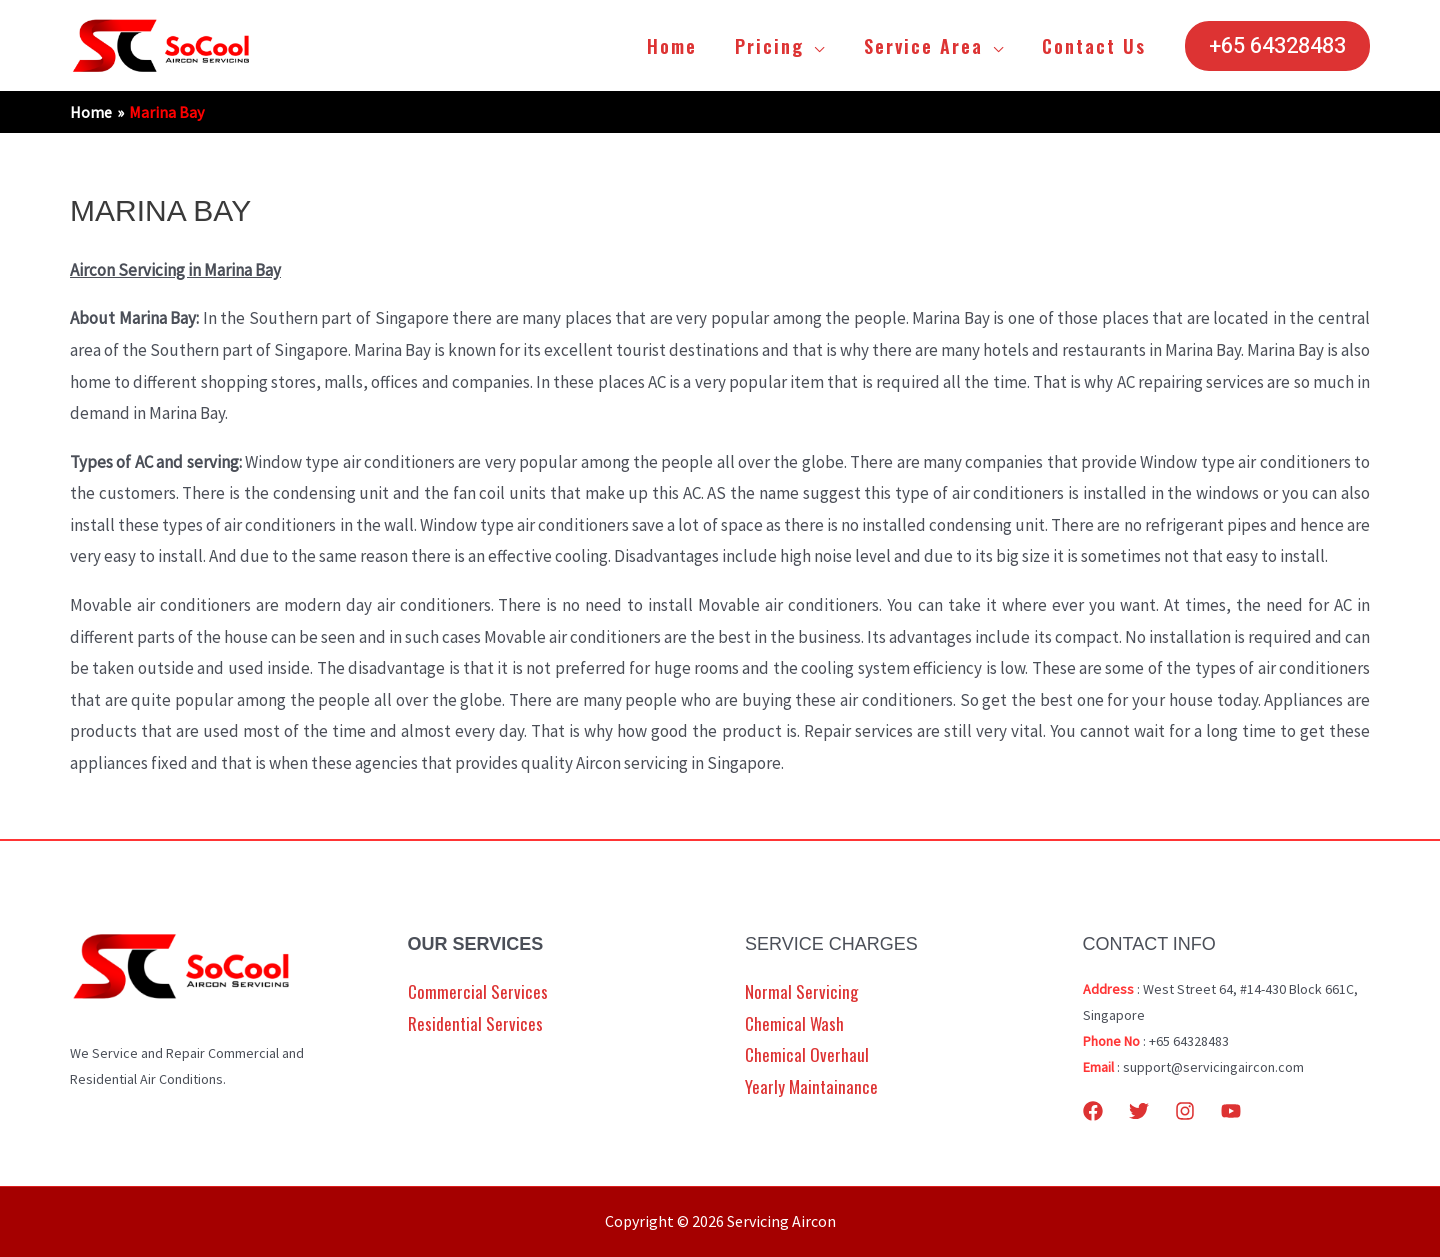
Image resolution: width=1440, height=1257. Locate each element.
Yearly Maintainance (811, 1086)
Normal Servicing (801, 991)
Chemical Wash (794, 1023)
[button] (1277, 46)
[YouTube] (1231, 1111)
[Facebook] (1093, 1111)
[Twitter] (1139, 1111)
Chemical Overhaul (807, 1054)
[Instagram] (1185, 1111)
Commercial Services (478, 991)
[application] (819, 46)
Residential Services (475, 1023)
